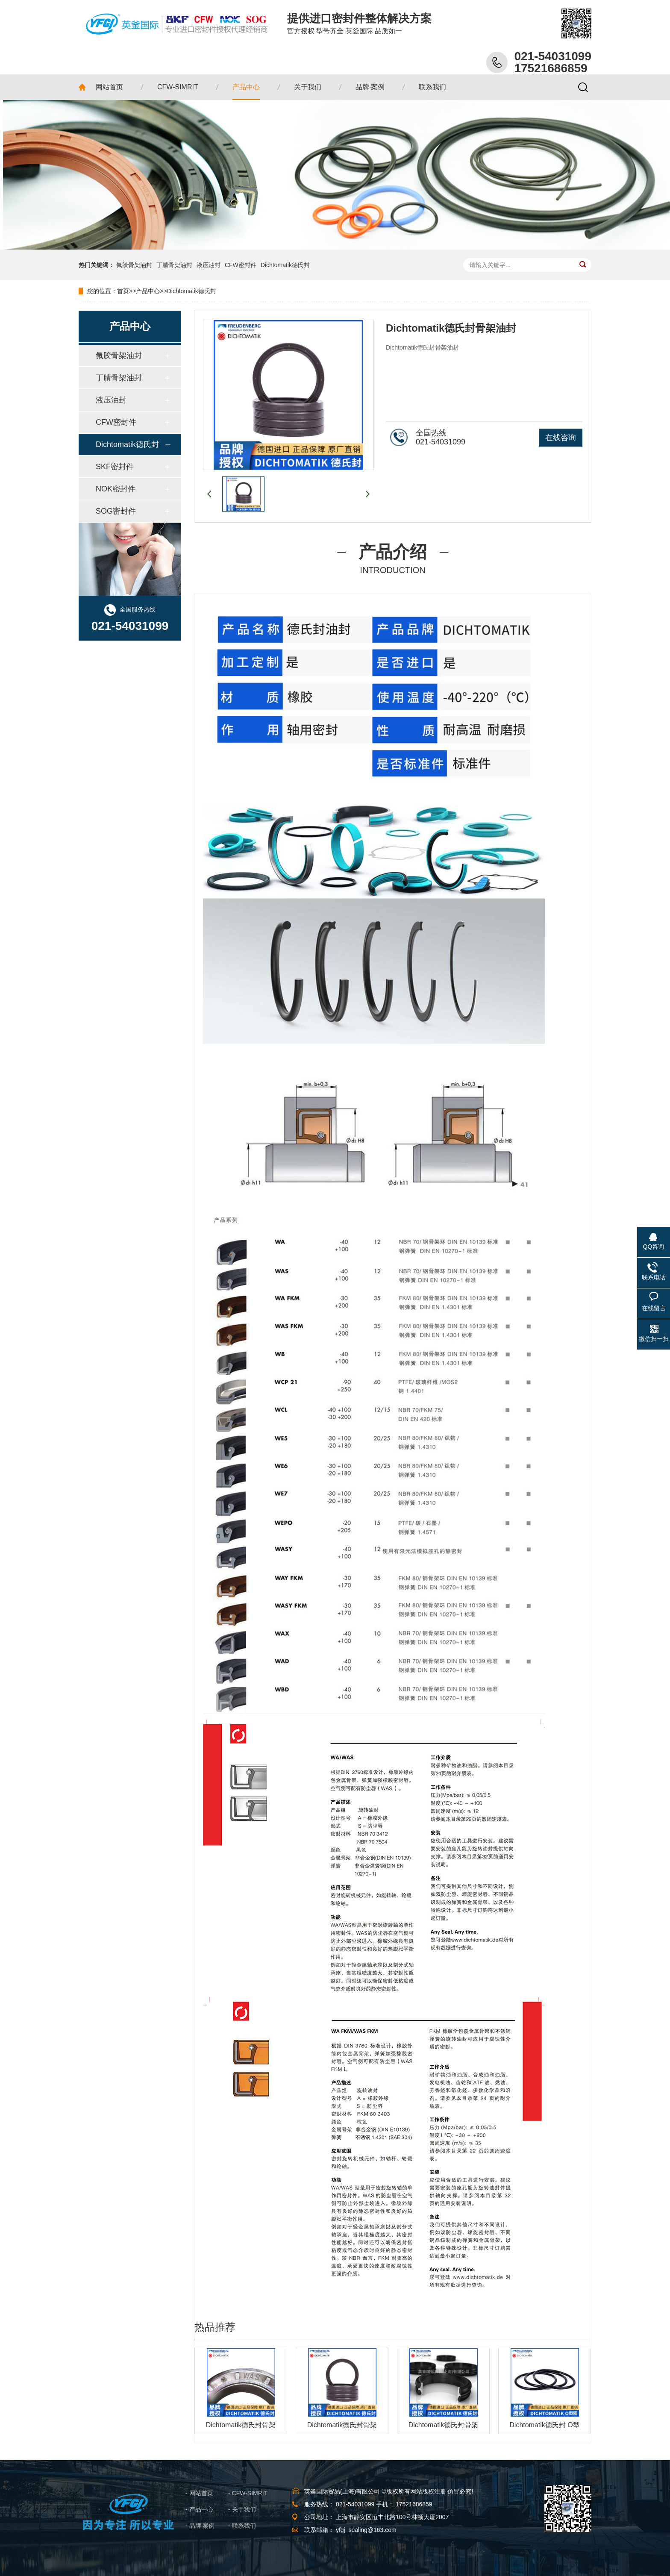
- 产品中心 (199, 2509)
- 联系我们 (242, 2525)
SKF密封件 (115, 466)
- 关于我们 (242, 2509)
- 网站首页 (199, 2493)
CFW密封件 (240, 265)
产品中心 (148, 291)
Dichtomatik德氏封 (285, 265)
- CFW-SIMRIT (247, 2493)
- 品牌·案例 (200, 2525)
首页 (123, 291)
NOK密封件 (115, 489)
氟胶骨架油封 (134, 265)
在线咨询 (560, 437)
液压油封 (208, 265)
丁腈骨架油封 (174, 265)
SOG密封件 (116, 511)
